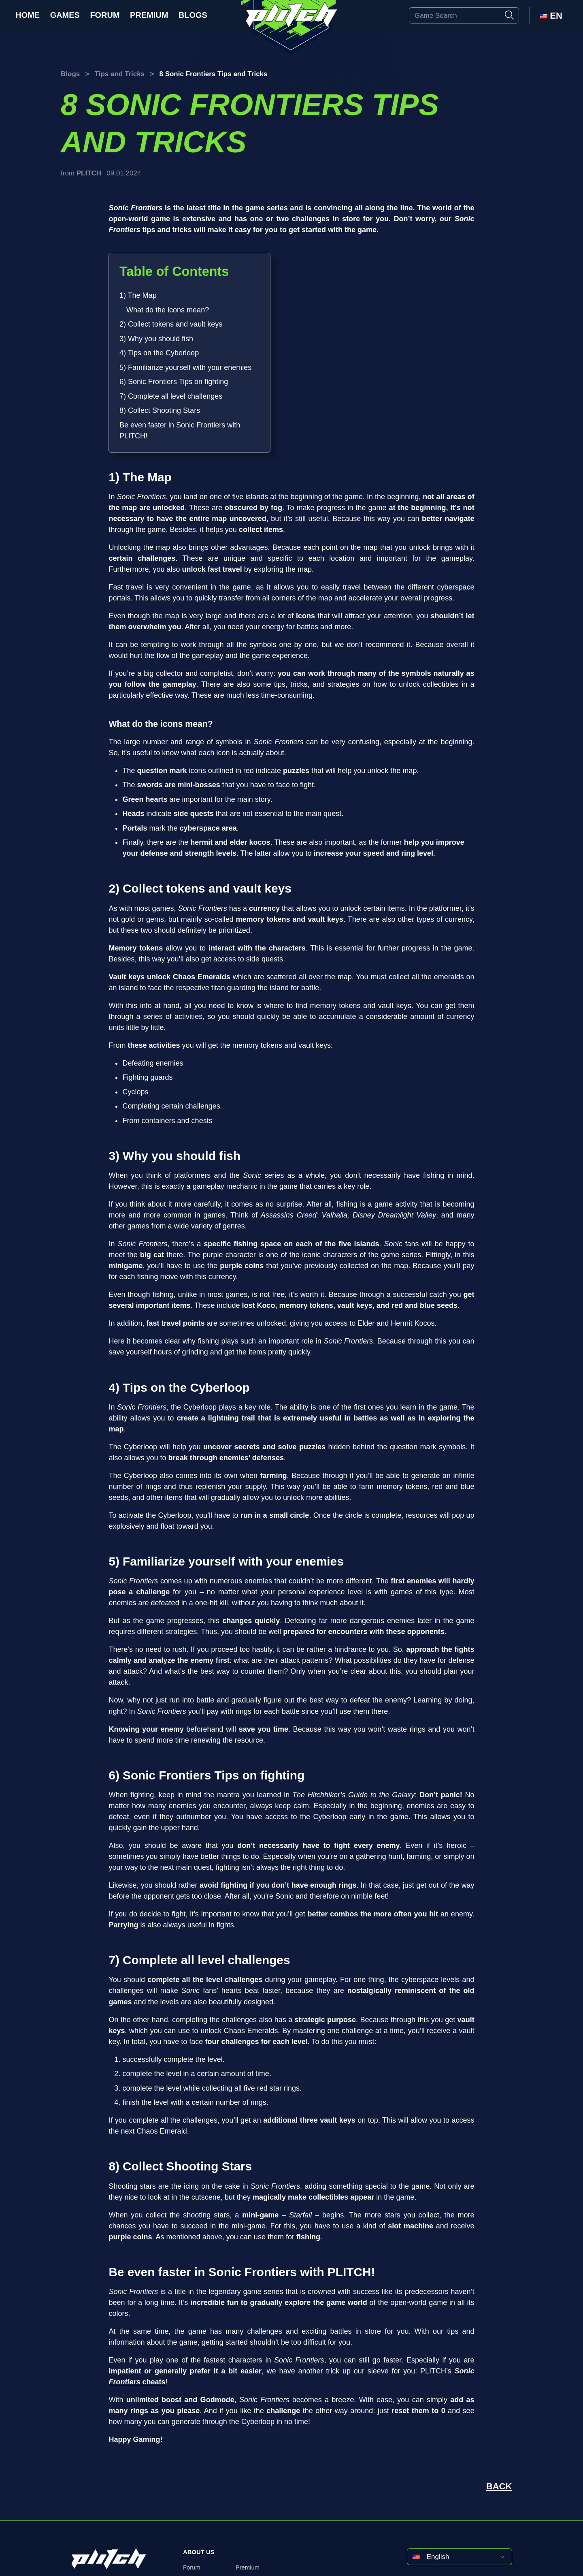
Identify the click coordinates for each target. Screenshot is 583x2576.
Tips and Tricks (120, 74)
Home (27, 15)
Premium (149, 15)
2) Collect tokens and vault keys (170, 324)
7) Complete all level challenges (170, 396)
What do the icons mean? (167, 310)
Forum (104, 15)
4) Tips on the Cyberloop (159, 353)
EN (551, 16)
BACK (499, 2486)
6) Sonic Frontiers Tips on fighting (173, 382)
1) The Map (138, 295)
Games (65, 15)
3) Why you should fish (156, 339)
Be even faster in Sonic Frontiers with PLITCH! (179, 430)
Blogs (193, 15)
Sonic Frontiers (135, 208)
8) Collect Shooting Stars (159, 410)
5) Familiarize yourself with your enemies (185, 367)
